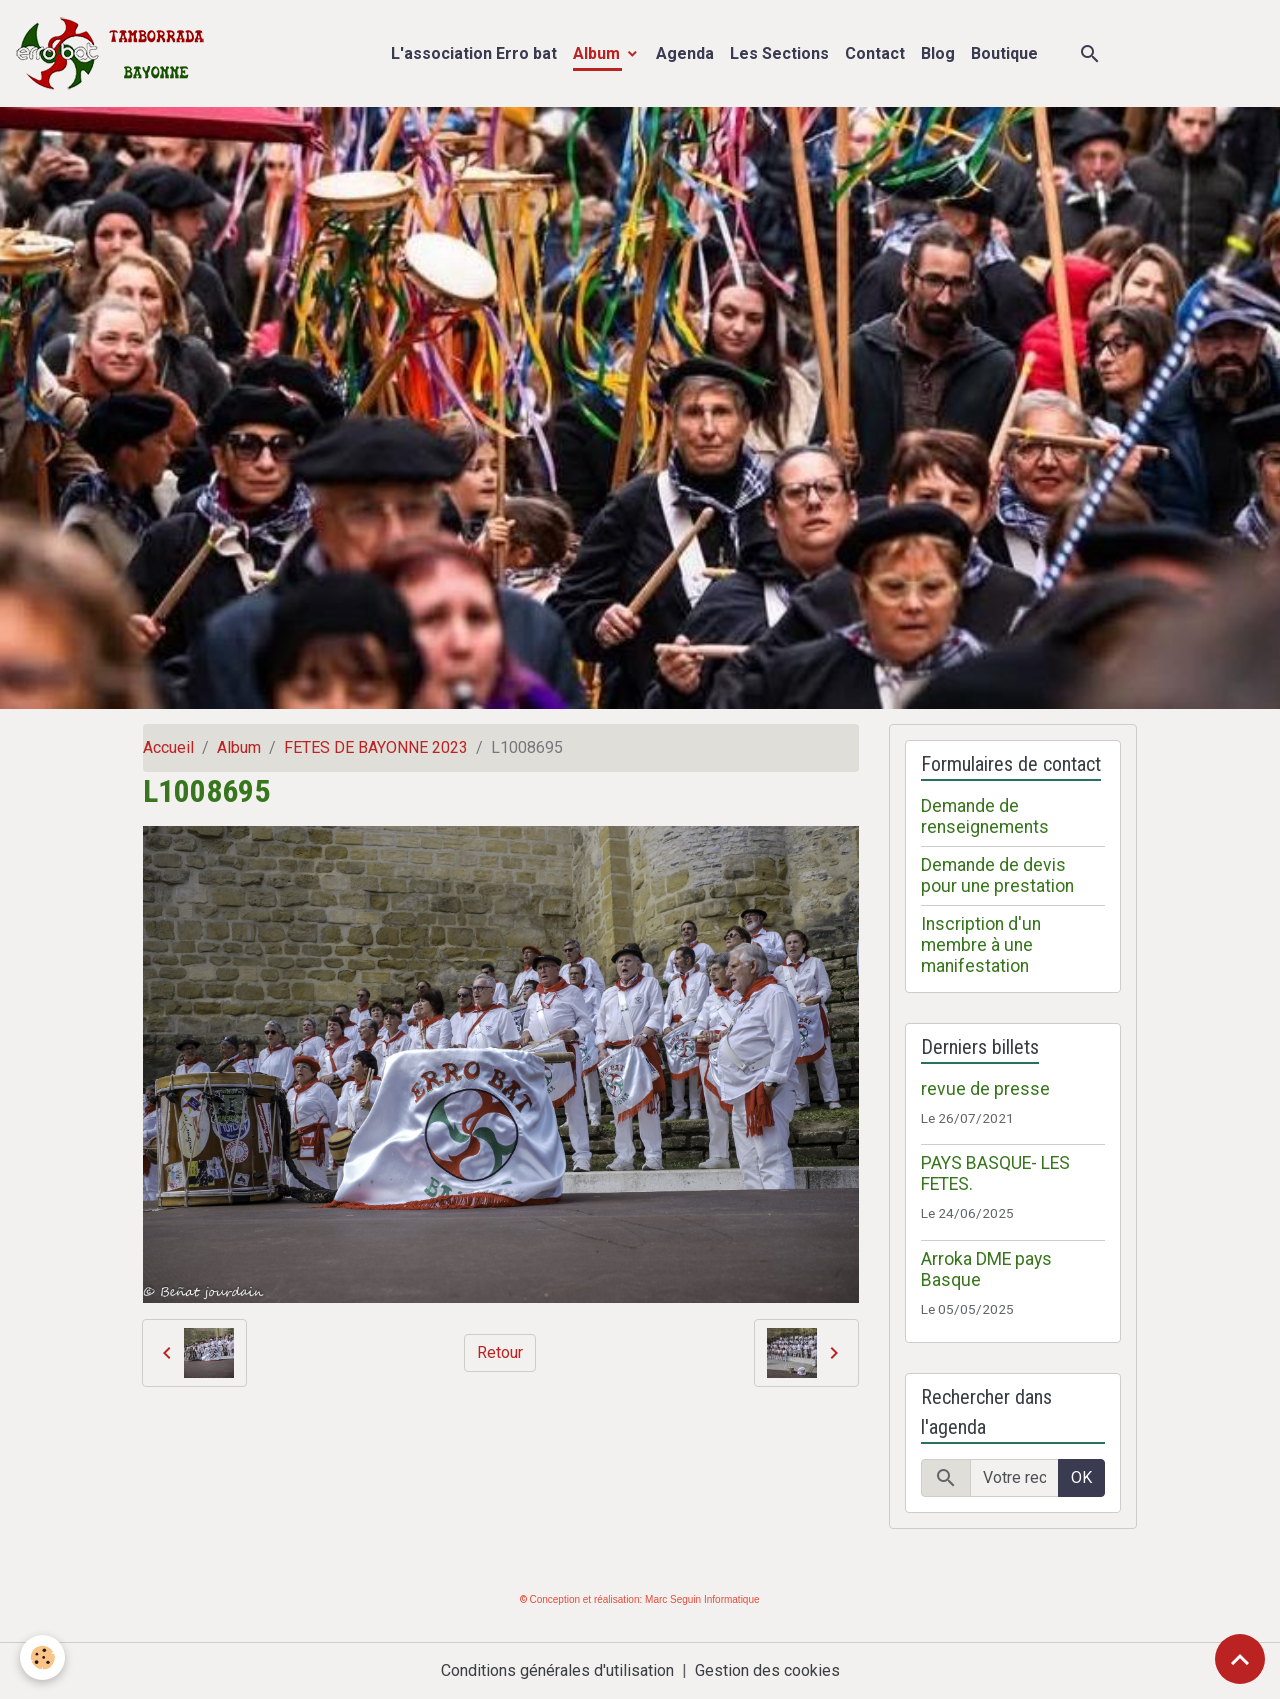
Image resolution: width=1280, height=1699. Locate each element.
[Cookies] (42, 1657)
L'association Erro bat (474, 53)
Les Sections (779, 53)
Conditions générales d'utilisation (557, 1670)
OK (1081, 1477)
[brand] (114, 53)
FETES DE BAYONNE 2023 (376, 747)
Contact (875, 53)
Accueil (168, 747)
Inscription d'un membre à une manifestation (981, 945)
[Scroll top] (1240, 1659)
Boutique (1004, 53)
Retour (500, 1352)
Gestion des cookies (767, 1670)
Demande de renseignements (985, 816)
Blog (938, 53)
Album (598, 53)
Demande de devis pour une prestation (997, 875)
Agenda (685, 53)
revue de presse (985, 1089)
